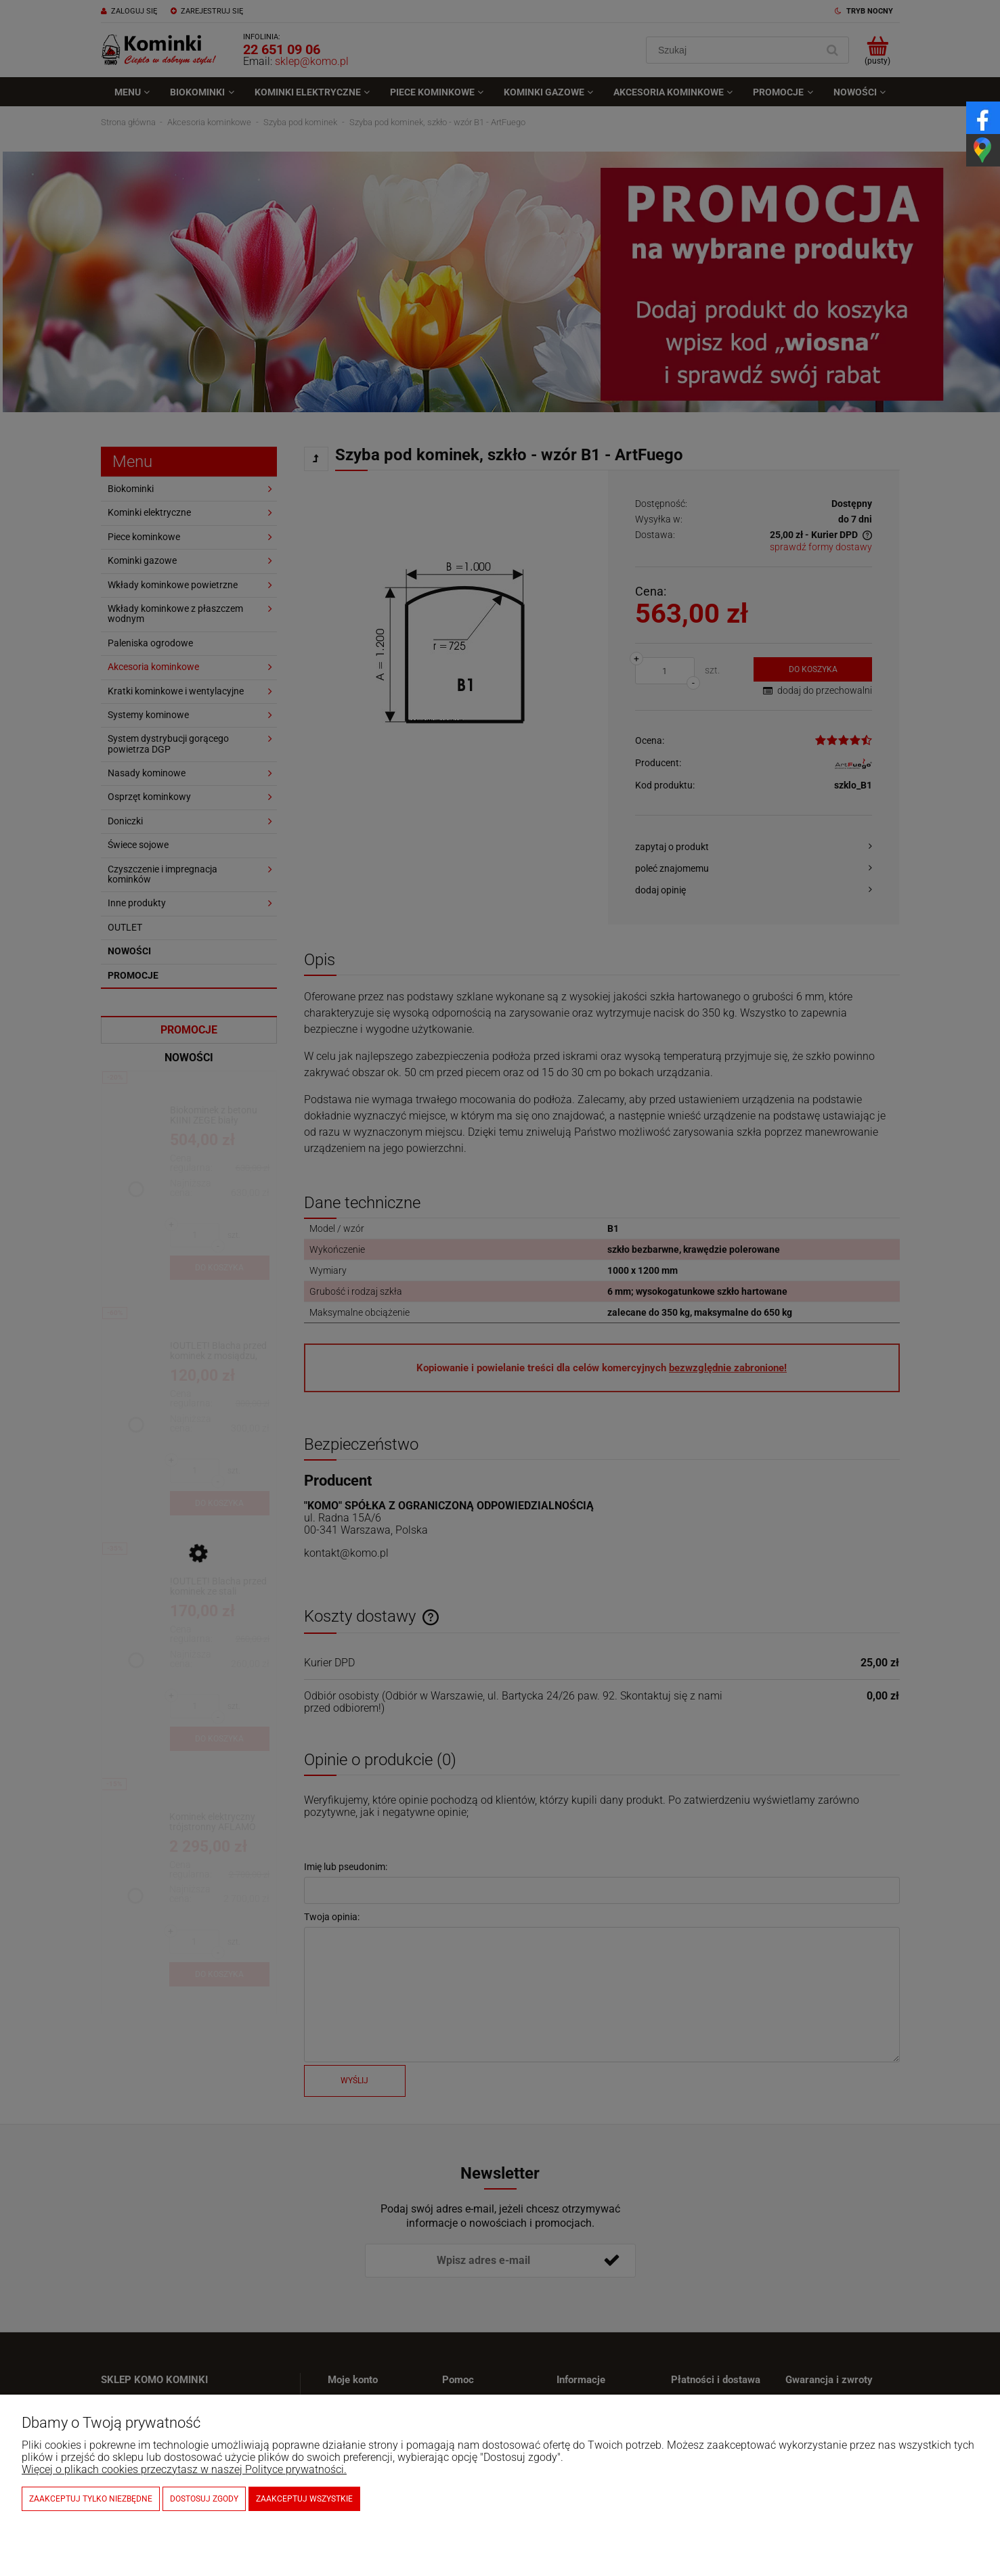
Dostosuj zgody (204, 2499)
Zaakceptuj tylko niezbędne (90, 2499)
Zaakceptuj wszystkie (304, 2499)
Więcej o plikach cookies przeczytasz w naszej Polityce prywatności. (184, 2469)
